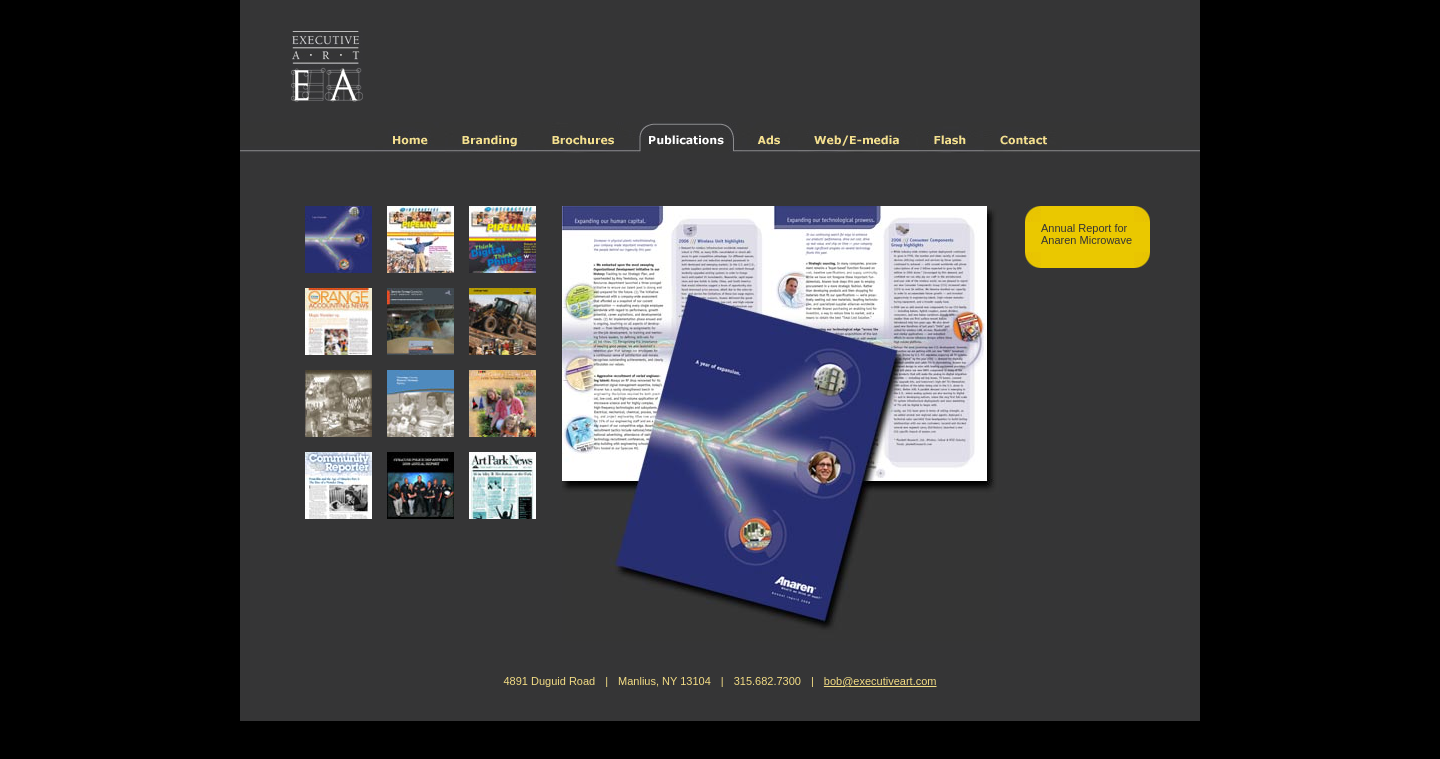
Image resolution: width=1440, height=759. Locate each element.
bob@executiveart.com (880, 681)
